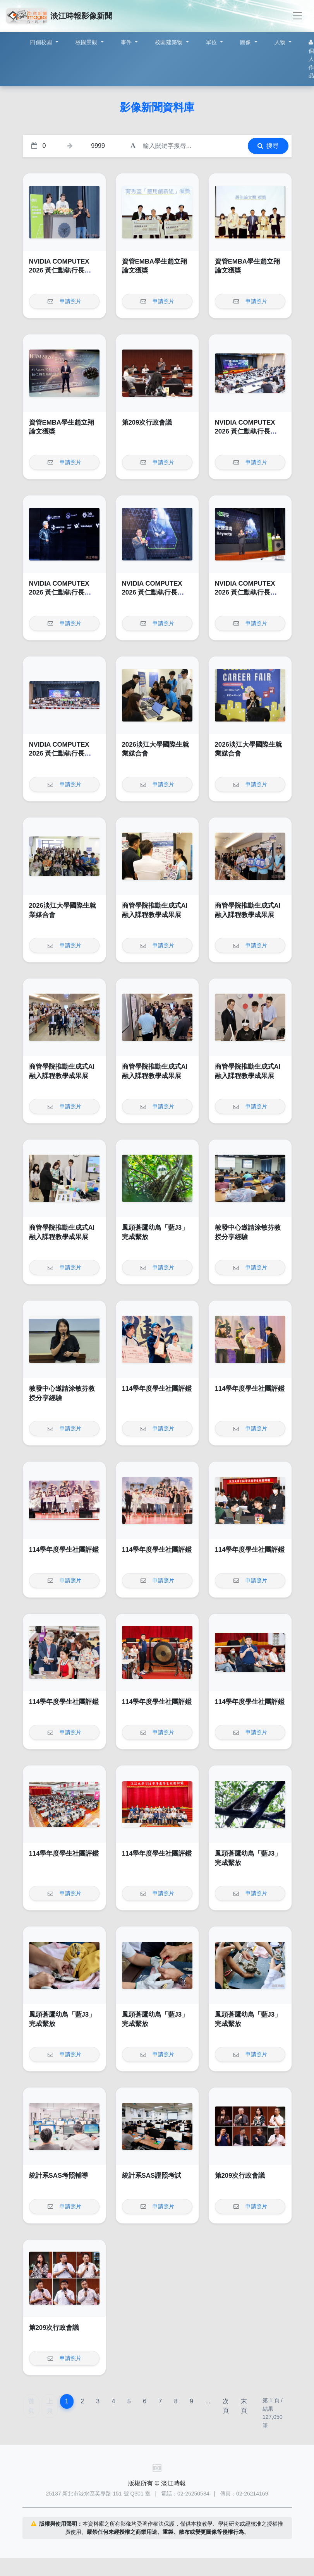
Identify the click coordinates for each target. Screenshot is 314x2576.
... (207, 2401)
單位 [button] (212, 42)
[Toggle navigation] (297, 16)
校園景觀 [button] (87, 42)
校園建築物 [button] (169, 42)
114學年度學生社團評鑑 (157, 1388)
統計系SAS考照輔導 (59, 2175)
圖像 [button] (246, 42)
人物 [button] (281, 42)
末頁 (244, 2406)
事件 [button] (127, 42)
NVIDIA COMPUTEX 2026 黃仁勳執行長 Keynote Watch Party (61, 270)
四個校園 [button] (41, 42)
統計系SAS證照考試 (152, 2175)
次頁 (226, 2406)
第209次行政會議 (147, 422)
